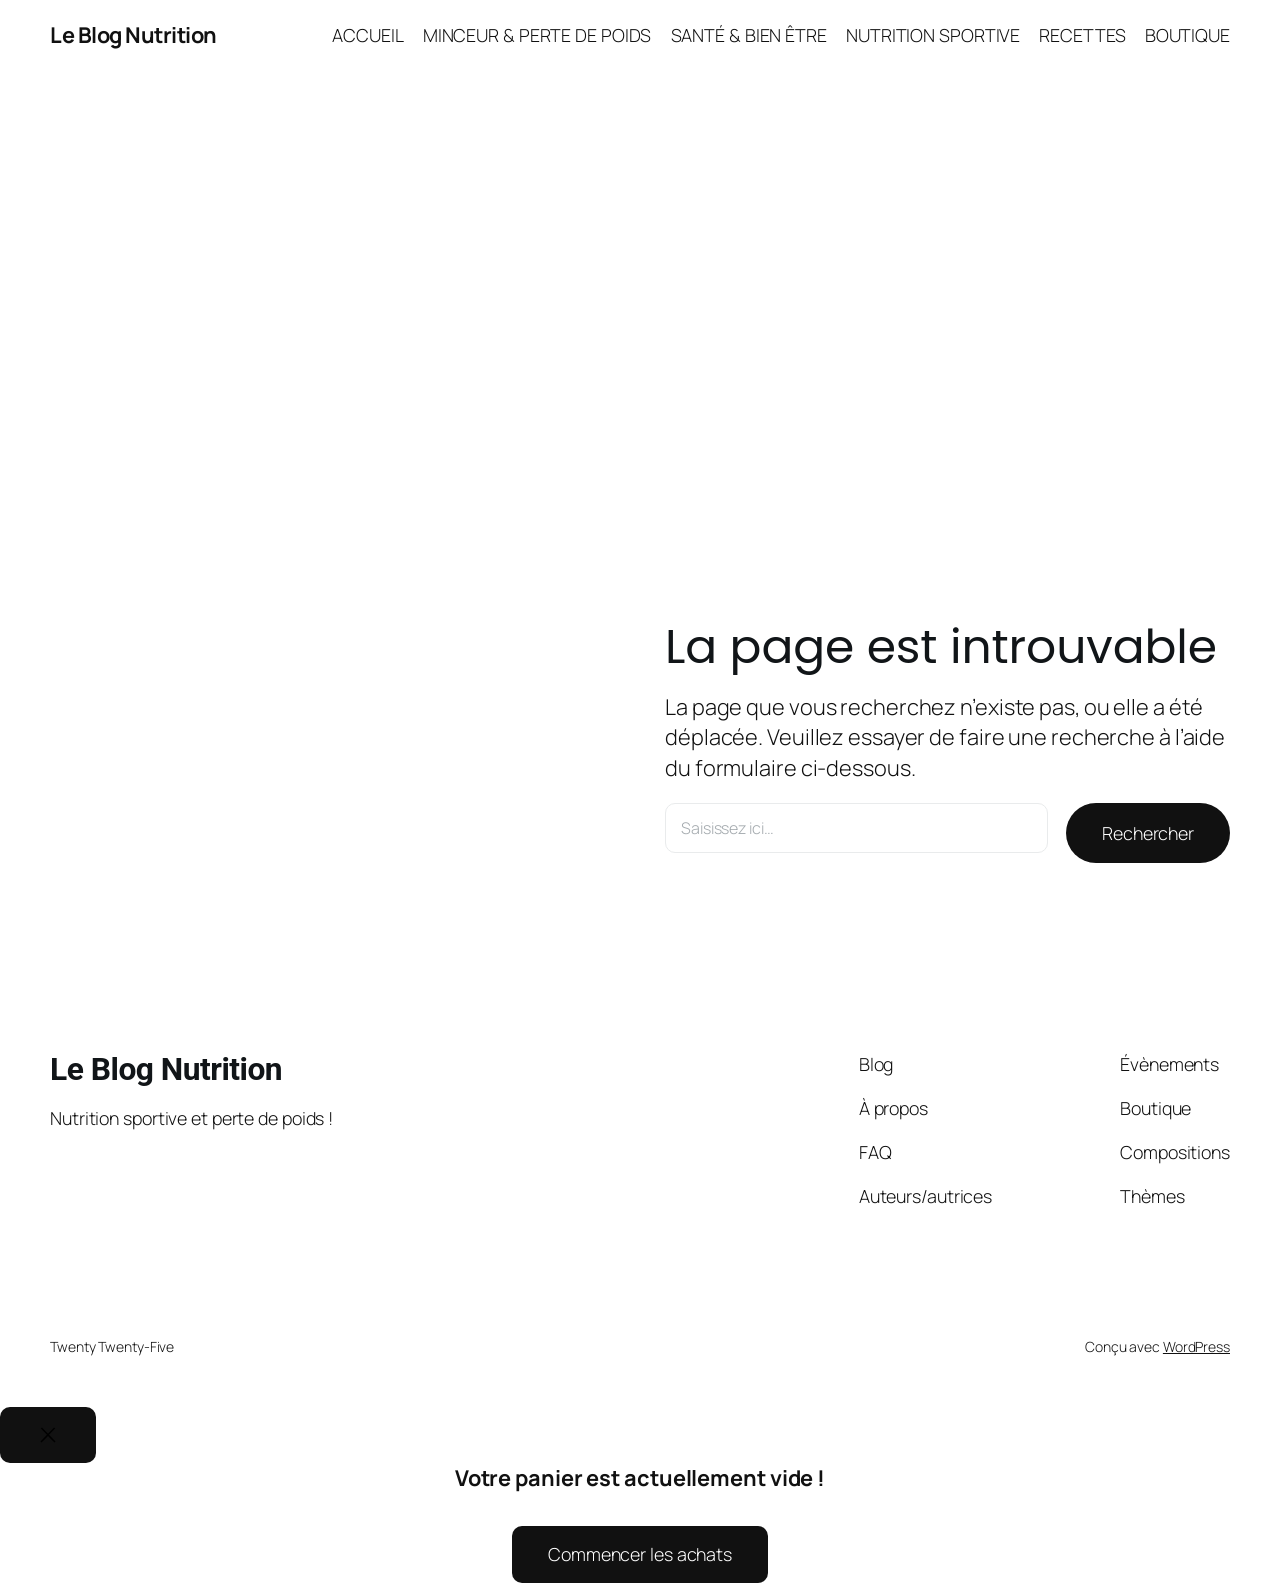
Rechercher (1148, 833)
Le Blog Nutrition (133, 35)
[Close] (48, 1435)
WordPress (1196, 1346)
